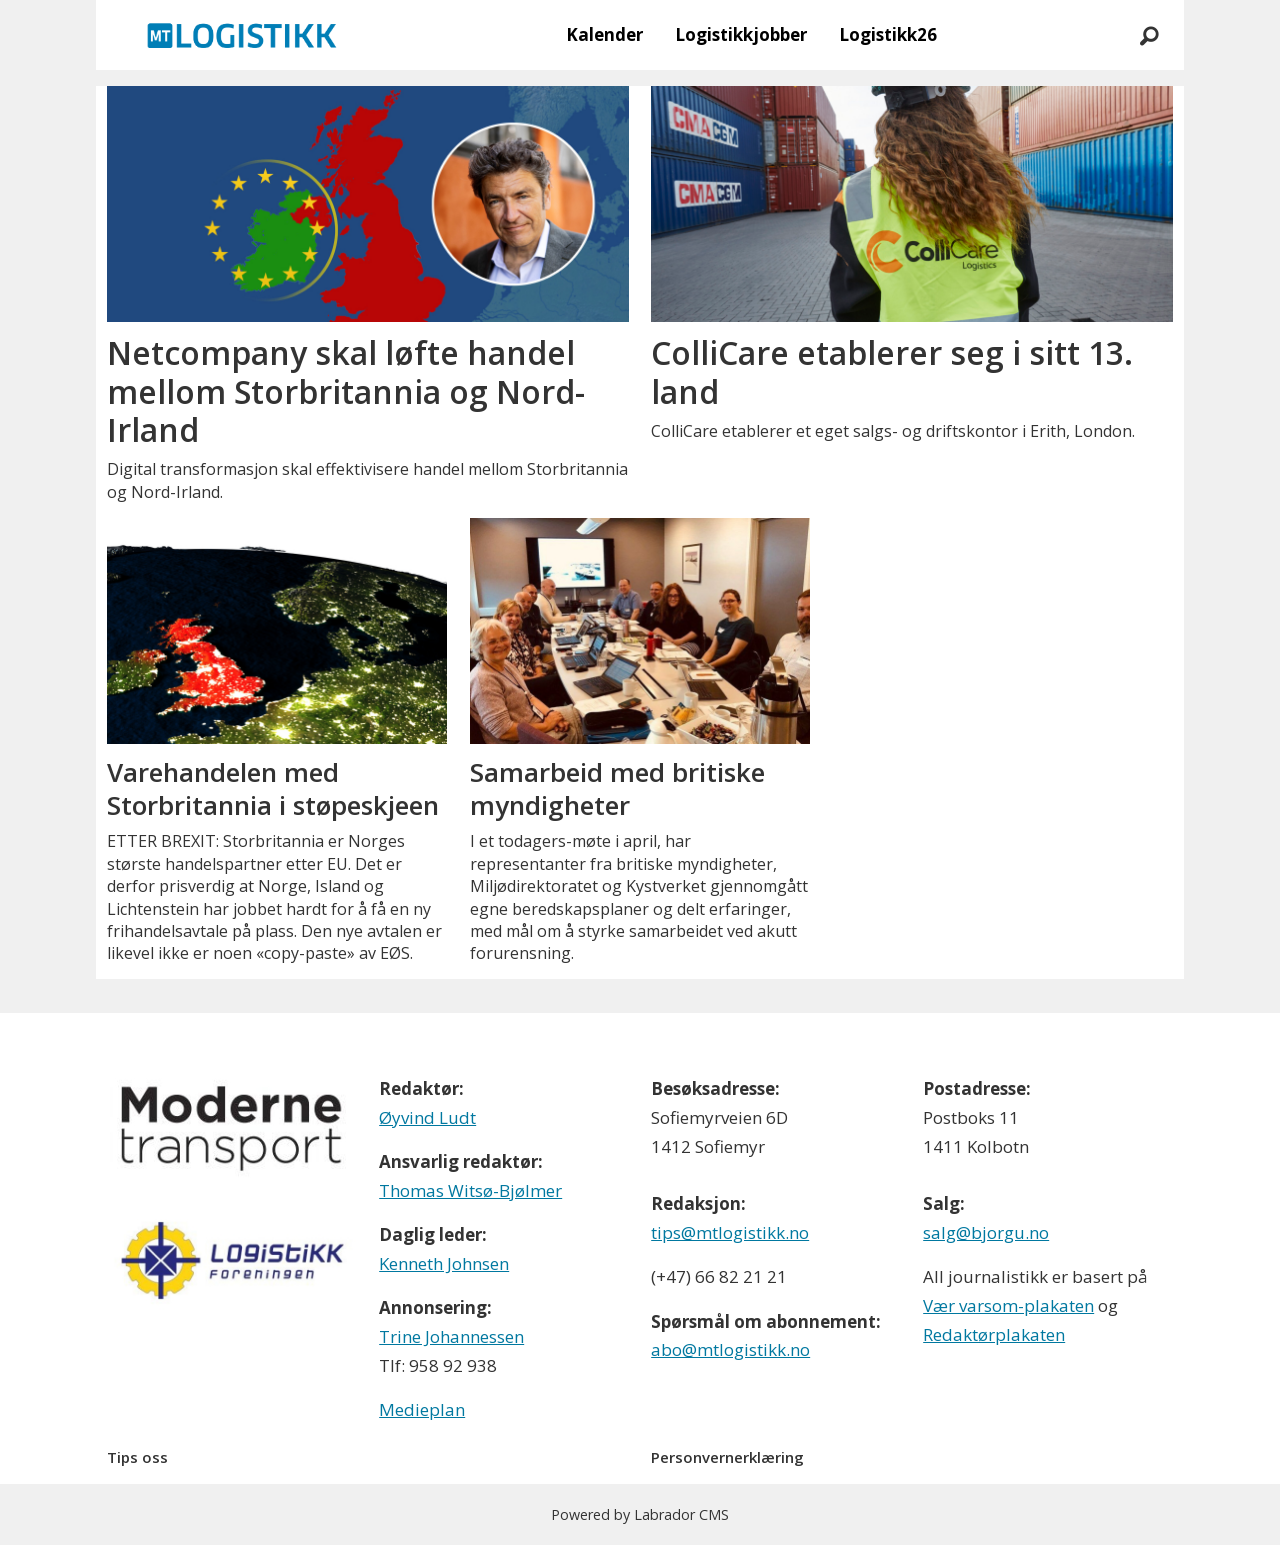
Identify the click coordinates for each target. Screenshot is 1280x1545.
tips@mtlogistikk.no (730, 1232)
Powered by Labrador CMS (640, 1514)
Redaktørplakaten (994, 1334)
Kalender (604, 34)
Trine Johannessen (451, 1336)
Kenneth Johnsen (444, 1263)
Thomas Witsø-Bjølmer (470, 1190)
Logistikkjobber (741, 34)
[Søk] (1149, 35)
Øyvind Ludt (427, 1117)
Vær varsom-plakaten (1008, 1305)
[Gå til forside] (242, 35)
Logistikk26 (888, 34)
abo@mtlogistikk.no (730, 1349)
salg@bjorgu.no (986, 1232)
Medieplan (422, 1409)
